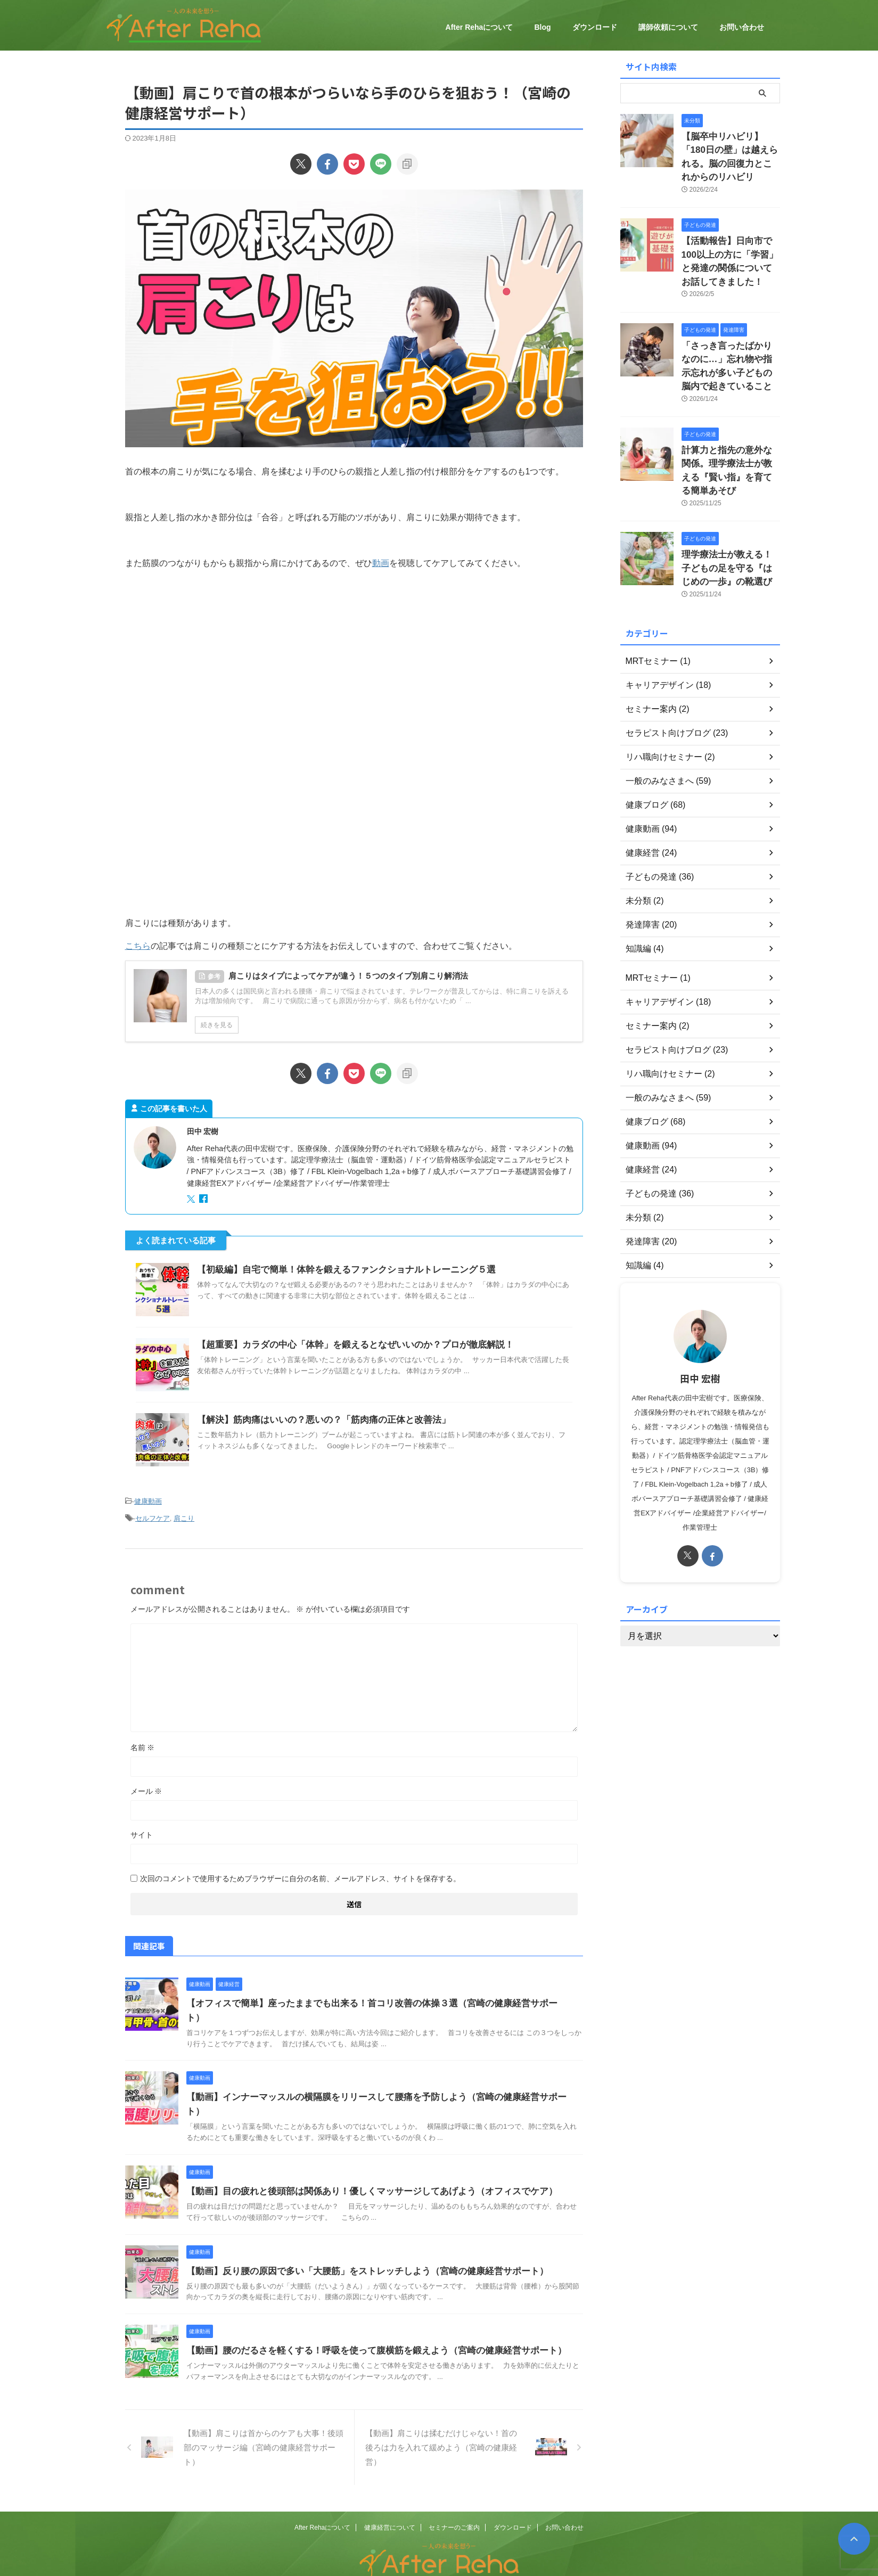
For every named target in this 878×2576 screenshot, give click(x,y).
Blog (542, 27)
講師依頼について (668, 27)
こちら (138, 945)
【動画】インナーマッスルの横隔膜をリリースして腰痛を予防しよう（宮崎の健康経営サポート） (373, 2077)
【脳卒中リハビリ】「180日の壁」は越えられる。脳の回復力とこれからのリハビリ (730, 148)
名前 (142, 1742)
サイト (141, 1829)
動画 (380, 563)
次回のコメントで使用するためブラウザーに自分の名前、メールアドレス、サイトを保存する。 (300, 1873)
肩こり (184, 1515)
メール (146, 1786)
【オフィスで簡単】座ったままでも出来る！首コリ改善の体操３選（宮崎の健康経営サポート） (369, 1998)
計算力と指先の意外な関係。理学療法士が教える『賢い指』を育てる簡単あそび (730, 430)
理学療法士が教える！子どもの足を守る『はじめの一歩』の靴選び (730, 516)
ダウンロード (594, 27)
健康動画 (148, 1500)
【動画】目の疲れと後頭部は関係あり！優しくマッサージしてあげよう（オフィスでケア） (361, 2157)
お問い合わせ (741, 27)
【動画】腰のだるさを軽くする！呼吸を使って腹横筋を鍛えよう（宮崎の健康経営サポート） (365, 2316)
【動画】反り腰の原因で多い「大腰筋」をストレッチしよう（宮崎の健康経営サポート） (356, 2237)
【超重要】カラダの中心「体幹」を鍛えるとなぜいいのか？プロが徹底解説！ (346, 1344)
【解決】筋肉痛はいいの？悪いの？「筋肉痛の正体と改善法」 (316, 1419)
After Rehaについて (479, 27)
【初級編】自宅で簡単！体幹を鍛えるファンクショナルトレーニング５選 (337, 1269)
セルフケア (152, 1515)
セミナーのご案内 (454, 2493)
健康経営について (389, 2493)
